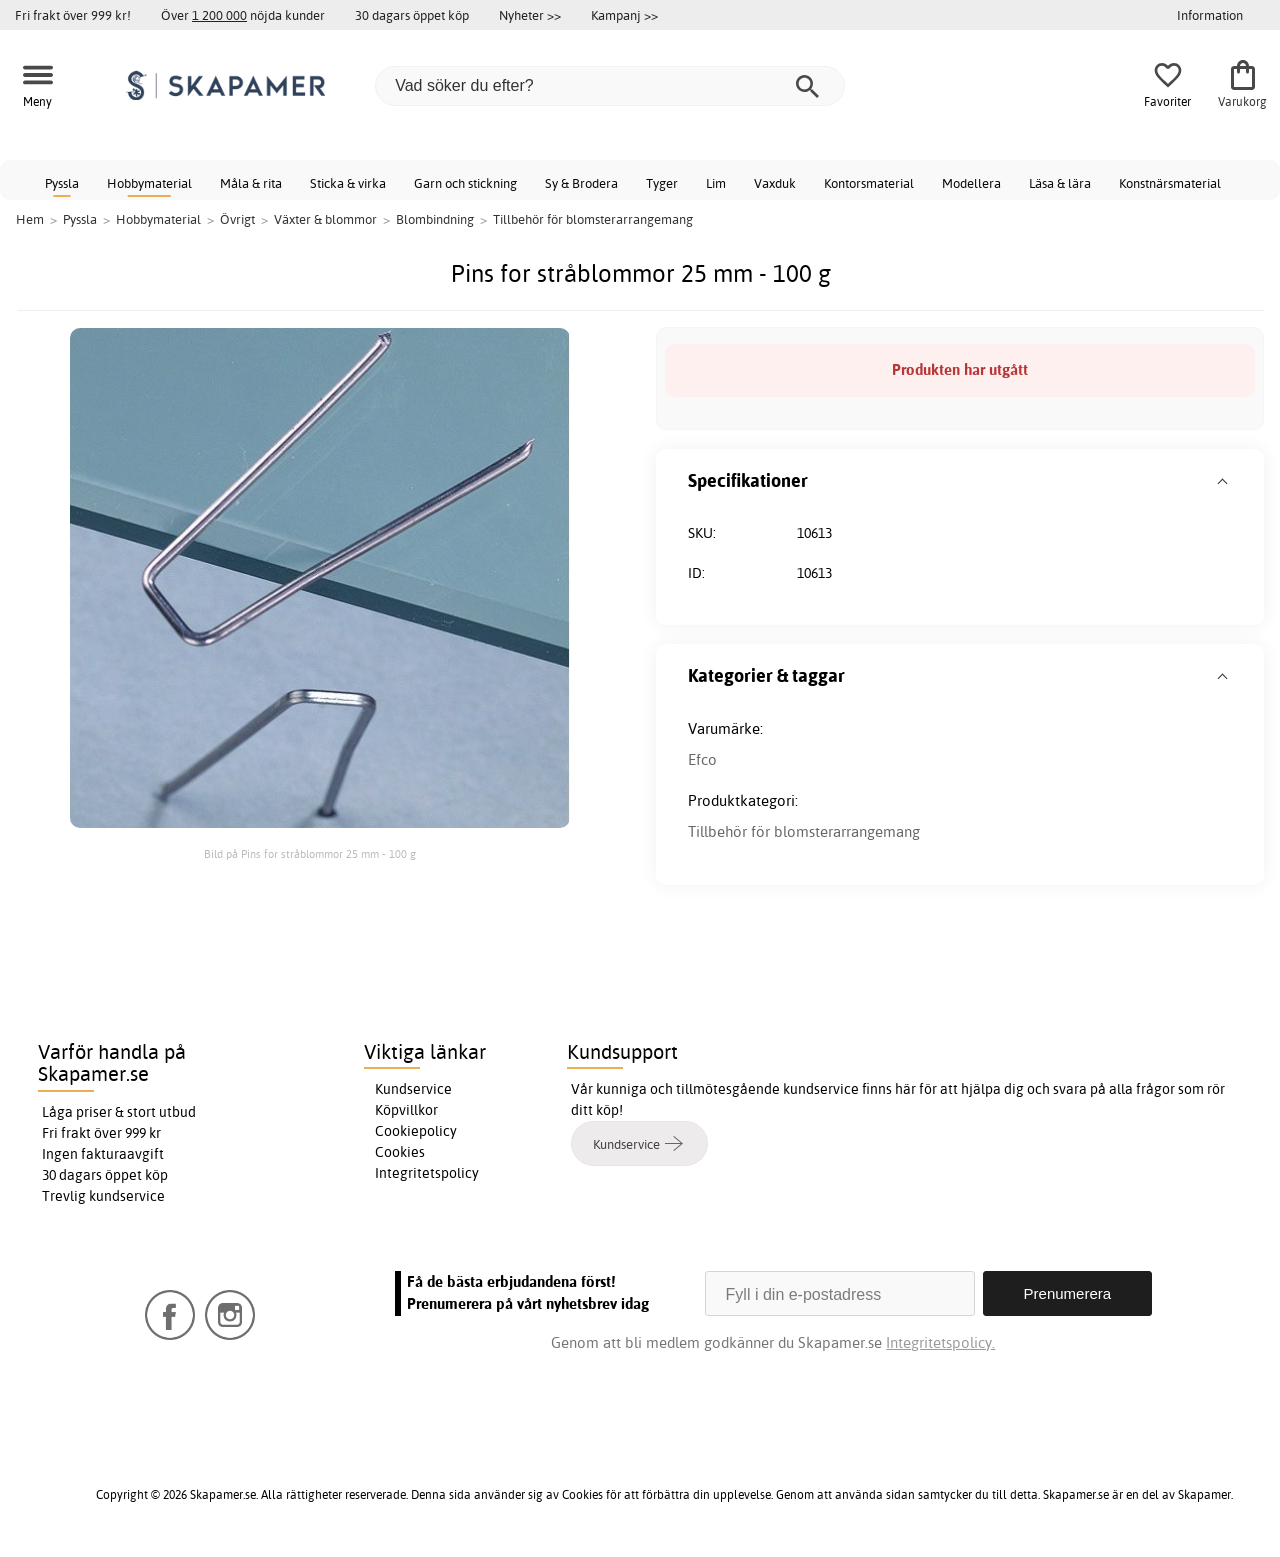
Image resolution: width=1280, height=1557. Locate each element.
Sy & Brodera (581, 183)
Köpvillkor (406, 1110)
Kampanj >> (624, 15)
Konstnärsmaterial (1170, 183)
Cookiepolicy (416, 1131)
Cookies (400, 1152)
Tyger (662, 183)
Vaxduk (775, 183)
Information (1210, 15)
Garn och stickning (465, 183)
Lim (716, 183)
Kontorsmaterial (869, 183)
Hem (30, 219)
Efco (702, 759)
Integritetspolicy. (940, 1342)
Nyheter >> (530, 15)
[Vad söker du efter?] (610, 86)
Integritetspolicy (427, 1173)
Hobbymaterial (149, 183)
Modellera (971, 183)
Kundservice (413, 1089)
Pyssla (62, 183)
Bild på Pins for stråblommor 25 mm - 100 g (310, 854)
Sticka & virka (348, 183)
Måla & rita (251, 183)
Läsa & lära (1060, 183)
